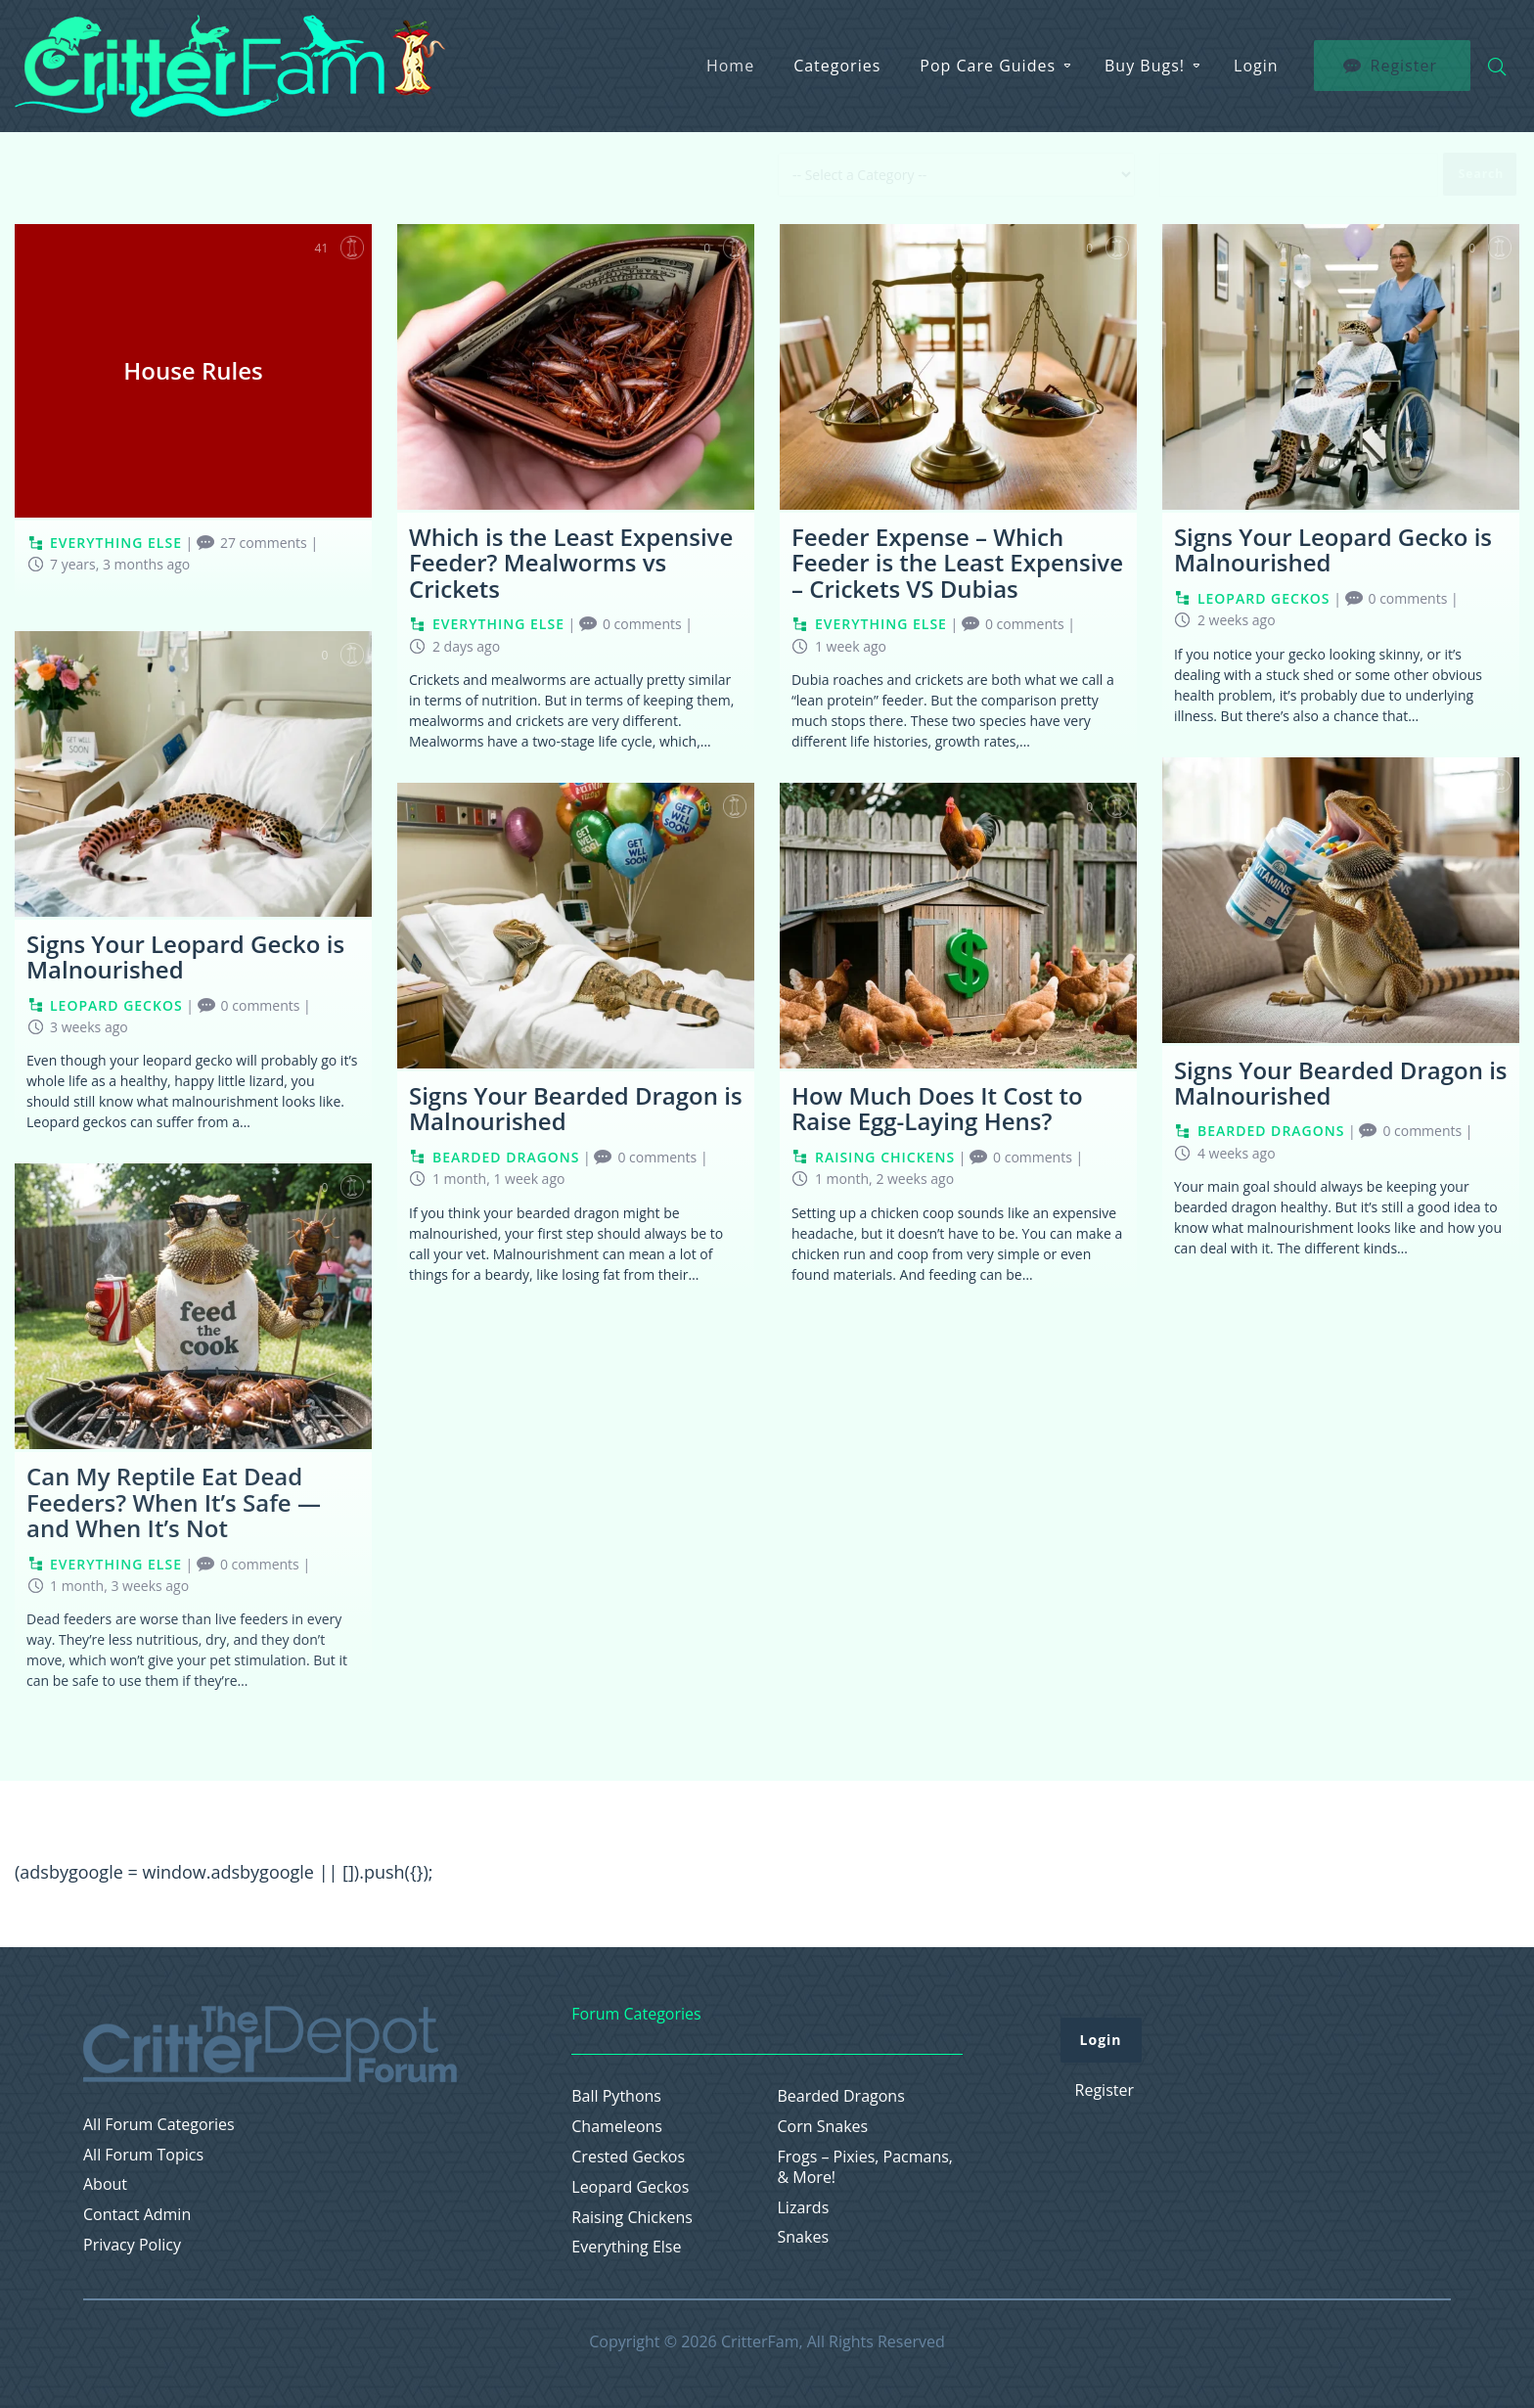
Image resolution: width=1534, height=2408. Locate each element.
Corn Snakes (823, 2126)
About (105, 2184)
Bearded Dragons (841, 2096)
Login (1256, 65)
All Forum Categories (159, 2124)
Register (1104, 2090)
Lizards (804, 2208)
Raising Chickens (632, 2217)
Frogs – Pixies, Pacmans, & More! (866, 2167)
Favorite (352, 247)
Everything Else (626, 2247)
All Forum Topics (143, 2155)
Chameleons (616, 2126)
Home (730, 65)
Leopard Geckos (630, 2187)
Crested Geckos (628, 2157)
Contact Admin (137, 2214)
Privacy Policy (132, 2245)
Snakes (804, 2237)
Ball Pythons (616, 2096)
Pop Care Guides (988, 65)
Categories (836, 65)
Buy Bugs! (1145, 65)
